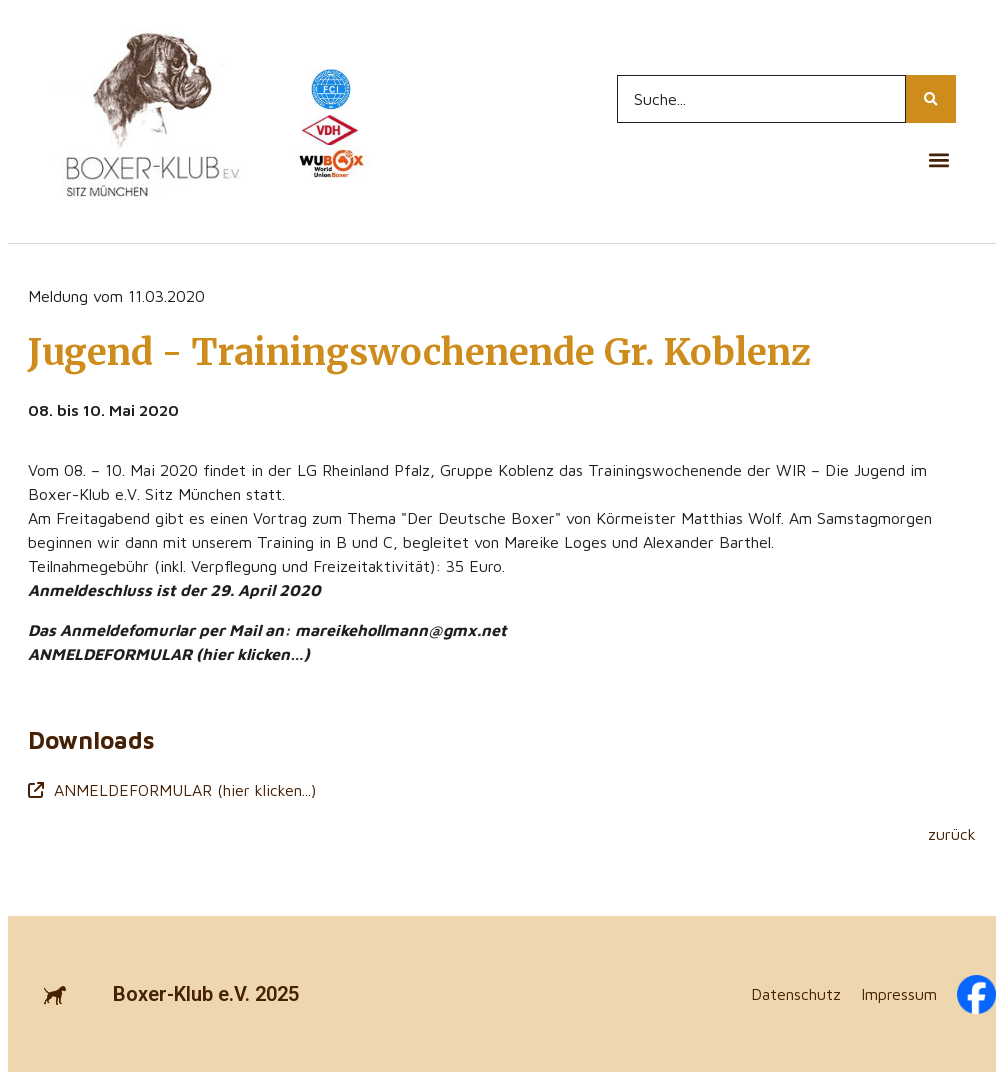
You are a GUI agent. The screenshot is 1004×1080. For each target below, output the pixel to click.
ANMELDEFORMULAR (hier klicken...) (172, 790)
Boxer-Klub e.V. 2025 (206, 994)
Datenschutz (796, 994)
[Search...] (761, 99)
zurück (952, 834)
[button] (939, 159)
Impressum (899, 994)
